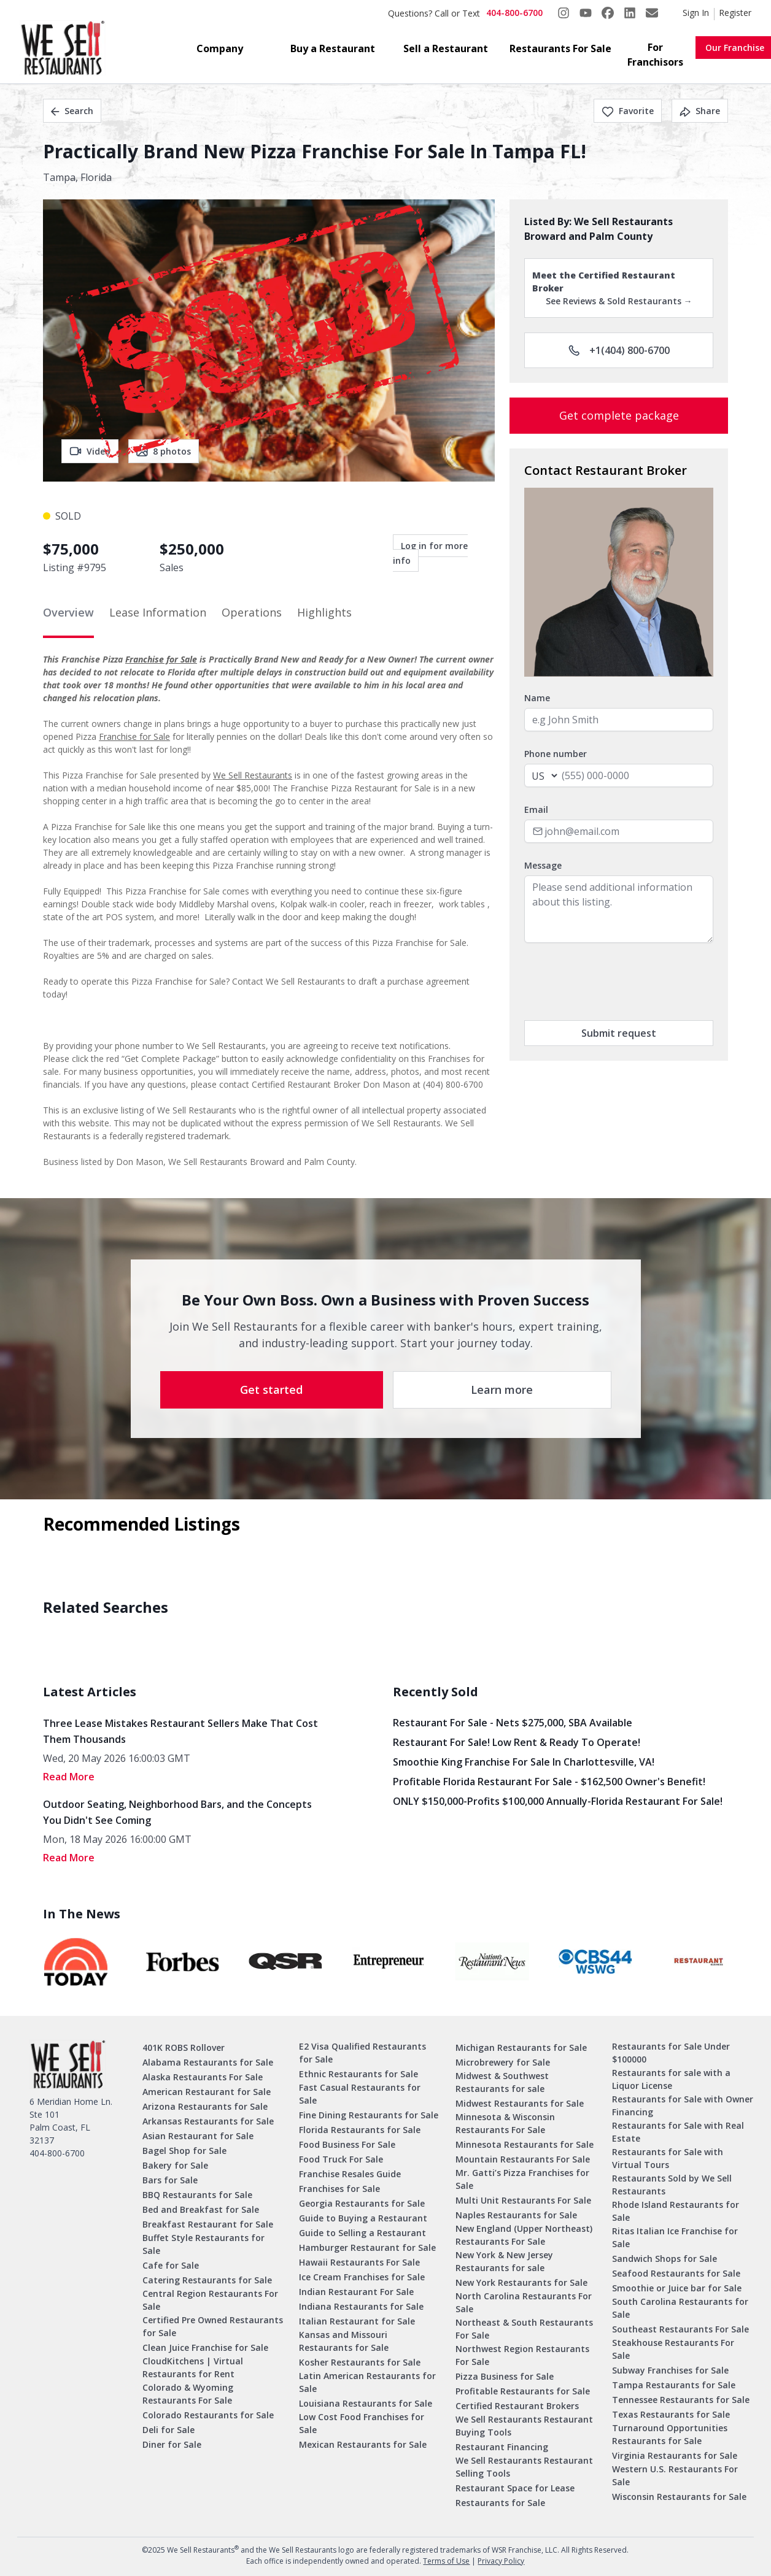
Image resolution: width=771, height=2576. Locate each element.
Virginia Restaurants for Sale (674, 2455)
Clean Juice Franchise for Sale (205, 2347)
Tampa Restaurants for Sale (673, 2385)
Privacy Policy (501, 2561)
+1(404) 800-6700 (619, 350)
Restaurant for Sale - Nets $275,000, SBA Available (512, 1722)
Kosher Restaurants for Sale (359, 2362)
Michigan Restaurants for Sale (521, 2047)
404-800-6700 (514, 12)
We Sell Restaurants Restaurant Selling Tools (524, 2467)
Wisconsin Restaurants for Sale (679, 2496)
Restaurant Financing (501, 2447)
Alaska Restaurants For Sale (202, 2077)
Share (700, 111)
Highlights (324, 612)
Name (537, 698)
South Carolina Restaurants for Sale (680, 2308)
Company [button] (219, 48)
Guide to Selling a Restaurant (362, 2233)
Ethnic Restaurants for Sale (358, 2074)
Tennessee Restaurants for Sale (681, 2399)
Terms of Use (446, 2561)
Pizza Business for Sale (504, 2376)
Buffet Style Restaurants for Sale (203, 2244)
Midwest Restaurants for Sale (519, 2103)
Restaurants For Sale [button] (560, 48)
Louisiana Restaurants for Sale (365, 2403)
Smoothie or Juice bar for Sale (677, 2288)
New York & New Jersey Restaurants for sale (504, 2261)
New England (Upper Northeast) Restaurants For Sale (523, 2235)
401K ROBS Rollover (183, 2047)
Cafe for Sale (170, 2265)
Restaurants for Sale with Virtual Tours (667, 2158)
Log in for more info (430, 553)
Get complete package (619, 415)
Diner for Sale (171, 2444)
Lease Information (157, 612)
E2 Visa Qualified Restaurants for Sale (362, 2052)
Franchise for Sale (161, 659)
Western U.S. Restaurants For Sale (675, 2475)
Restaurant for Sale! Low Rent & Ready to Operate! (516, 1742)
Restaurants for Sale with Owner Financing (682, 2105)
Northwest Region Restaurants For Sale (522, 2355)
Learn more (502, 1389)
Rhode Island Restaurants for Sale (675, 2211)
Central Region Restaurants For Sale (210, 2300)
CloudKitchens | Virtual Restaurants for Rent (192, 2367)
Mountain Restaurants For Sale (522, 2159)
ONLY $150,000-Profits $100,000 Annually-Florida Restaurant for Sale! (558, 1801)
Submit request (618, 1033)
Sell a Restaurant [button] (445, 48)
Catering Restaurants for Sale (207, 2280)
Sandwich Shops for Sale (664, 2258)
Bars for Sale (170, 2180)
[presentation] (617, 981)
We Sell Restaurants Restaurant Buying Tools (524, 2425)
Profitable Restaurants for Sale (522, 2391)
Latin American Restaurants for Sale (367, 2382)
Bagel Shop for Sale (184, 2150)
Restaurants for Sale (500, 2503)
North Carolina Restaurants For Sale (523, 2302)
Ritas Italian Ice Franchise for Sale (675, 2237)
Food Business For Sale (347, 2144)
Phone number (555, 753)
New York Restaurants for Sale (521, 2282)
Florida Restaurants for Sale (359, 2130)
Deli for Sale (168, 2430)
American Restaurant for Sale (206, 2091)
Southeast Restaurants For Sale (680, 2329)
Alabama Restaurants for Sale (207, 2062)
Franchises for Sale (339, 2188)
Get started (271, 1389)
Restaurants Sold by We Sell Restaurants (672, 2184)
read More (69, 1776)
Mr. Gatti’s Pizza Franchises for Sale (522, 2179)
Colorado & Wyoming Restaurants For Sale (187, 2394)
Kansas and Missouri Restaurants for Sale (344, 2341)
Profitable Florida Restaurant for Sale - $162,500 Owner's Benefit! (549, 1781)
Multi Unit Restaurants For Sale (523, 2200)
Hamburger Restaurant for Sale (367, 2247)
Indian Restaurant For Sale (356, 2291)
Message (543, 865)
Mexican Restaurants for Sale (363, 2444)
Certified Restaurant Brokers (517, 2406)
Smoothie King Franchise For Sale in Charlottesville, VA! (523, 1762)
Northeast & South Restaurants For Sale (524, 2328)
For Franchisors (655, 54)
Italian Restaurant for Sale (357, 2321)
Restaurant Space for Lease (515, 2488)
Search (72, 111)
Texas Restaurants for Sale (671, 2414)
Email (536, 809)
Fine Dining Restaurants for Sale (368, 2115)
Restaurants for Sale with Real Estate (678, 2132)
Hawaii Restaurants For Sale (359, 2262)
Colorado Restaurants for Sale (208, 2415)
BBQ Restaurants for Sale (197, 2195)
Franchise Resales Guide (350, 2174)
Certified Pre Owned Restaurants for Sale (212, 2326)
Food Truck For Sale (341, 2159)
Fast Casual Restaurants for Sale (359, 2094)
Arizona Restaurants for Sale (205, 2106)
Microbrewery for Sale (502, 2062)
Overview (68, 612)
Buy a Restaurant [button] (332, 48)
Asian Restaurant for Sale (198, 2136)
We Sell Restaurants (252, 775)
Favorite (628, 111)
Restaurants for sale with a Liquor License (671, 2079)
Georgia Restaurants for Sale (362, 2203)
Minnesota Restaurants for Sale (524, 2144)
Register (735, 12)
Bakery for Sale (175, 2165)
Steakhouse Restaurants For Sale (673, 2349)
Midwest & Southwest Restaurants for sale (502, 2082)
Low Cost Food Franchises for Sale (361, 2423)
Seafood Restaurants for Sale (676, 2273)
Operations (252, 612)
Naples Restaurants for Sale (516, 2215)
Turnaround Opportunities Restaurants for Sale (669, 2434)
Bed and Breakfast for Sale (200, 2209)
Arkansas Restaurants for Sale (208, 2121)
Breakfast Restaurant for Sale (207, 2224)
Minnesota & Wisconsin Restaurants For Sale (505, 2123)
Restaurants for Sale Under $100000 (671, 2052)
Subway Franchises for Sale (670, 2370)
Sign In (696, 12)
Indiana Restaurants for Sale (361, 2306)
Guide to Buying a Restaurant (363, 2218)
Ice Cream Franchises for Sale (362, 2277)
